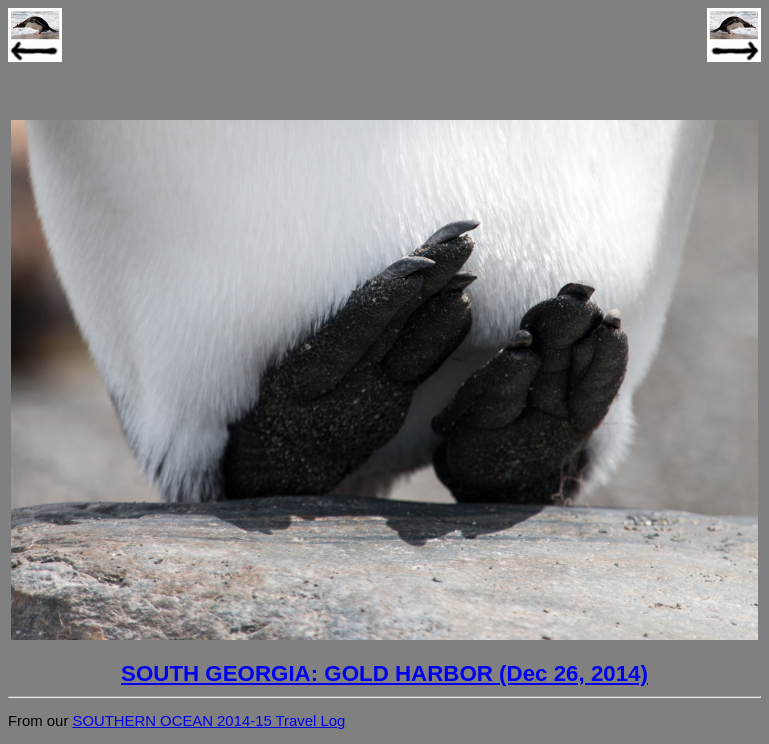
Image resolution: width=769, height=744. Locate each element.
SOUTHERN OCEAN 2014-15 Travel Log (208, 721)
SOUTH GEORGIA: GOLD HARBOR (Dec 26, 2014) (384, 673)
